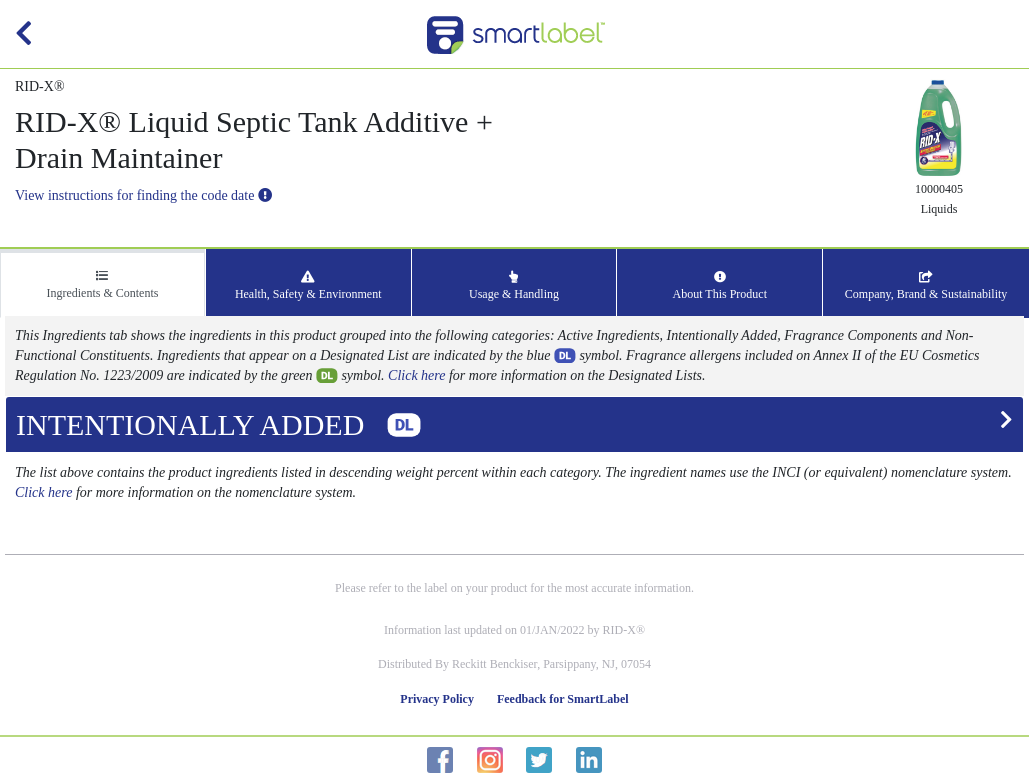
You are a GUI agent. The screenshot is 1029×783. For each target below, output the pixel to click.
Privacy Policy (437, 699)
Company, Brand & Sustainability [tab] (926, 286)
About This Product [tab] (720, 286)
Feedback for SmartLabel (563, 699)
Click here (416, 375)
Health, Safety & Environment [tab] (308, 286)
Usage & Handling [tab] (514, 286)
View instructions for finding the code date (143, 195)
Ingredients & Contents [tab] (102, 285)
